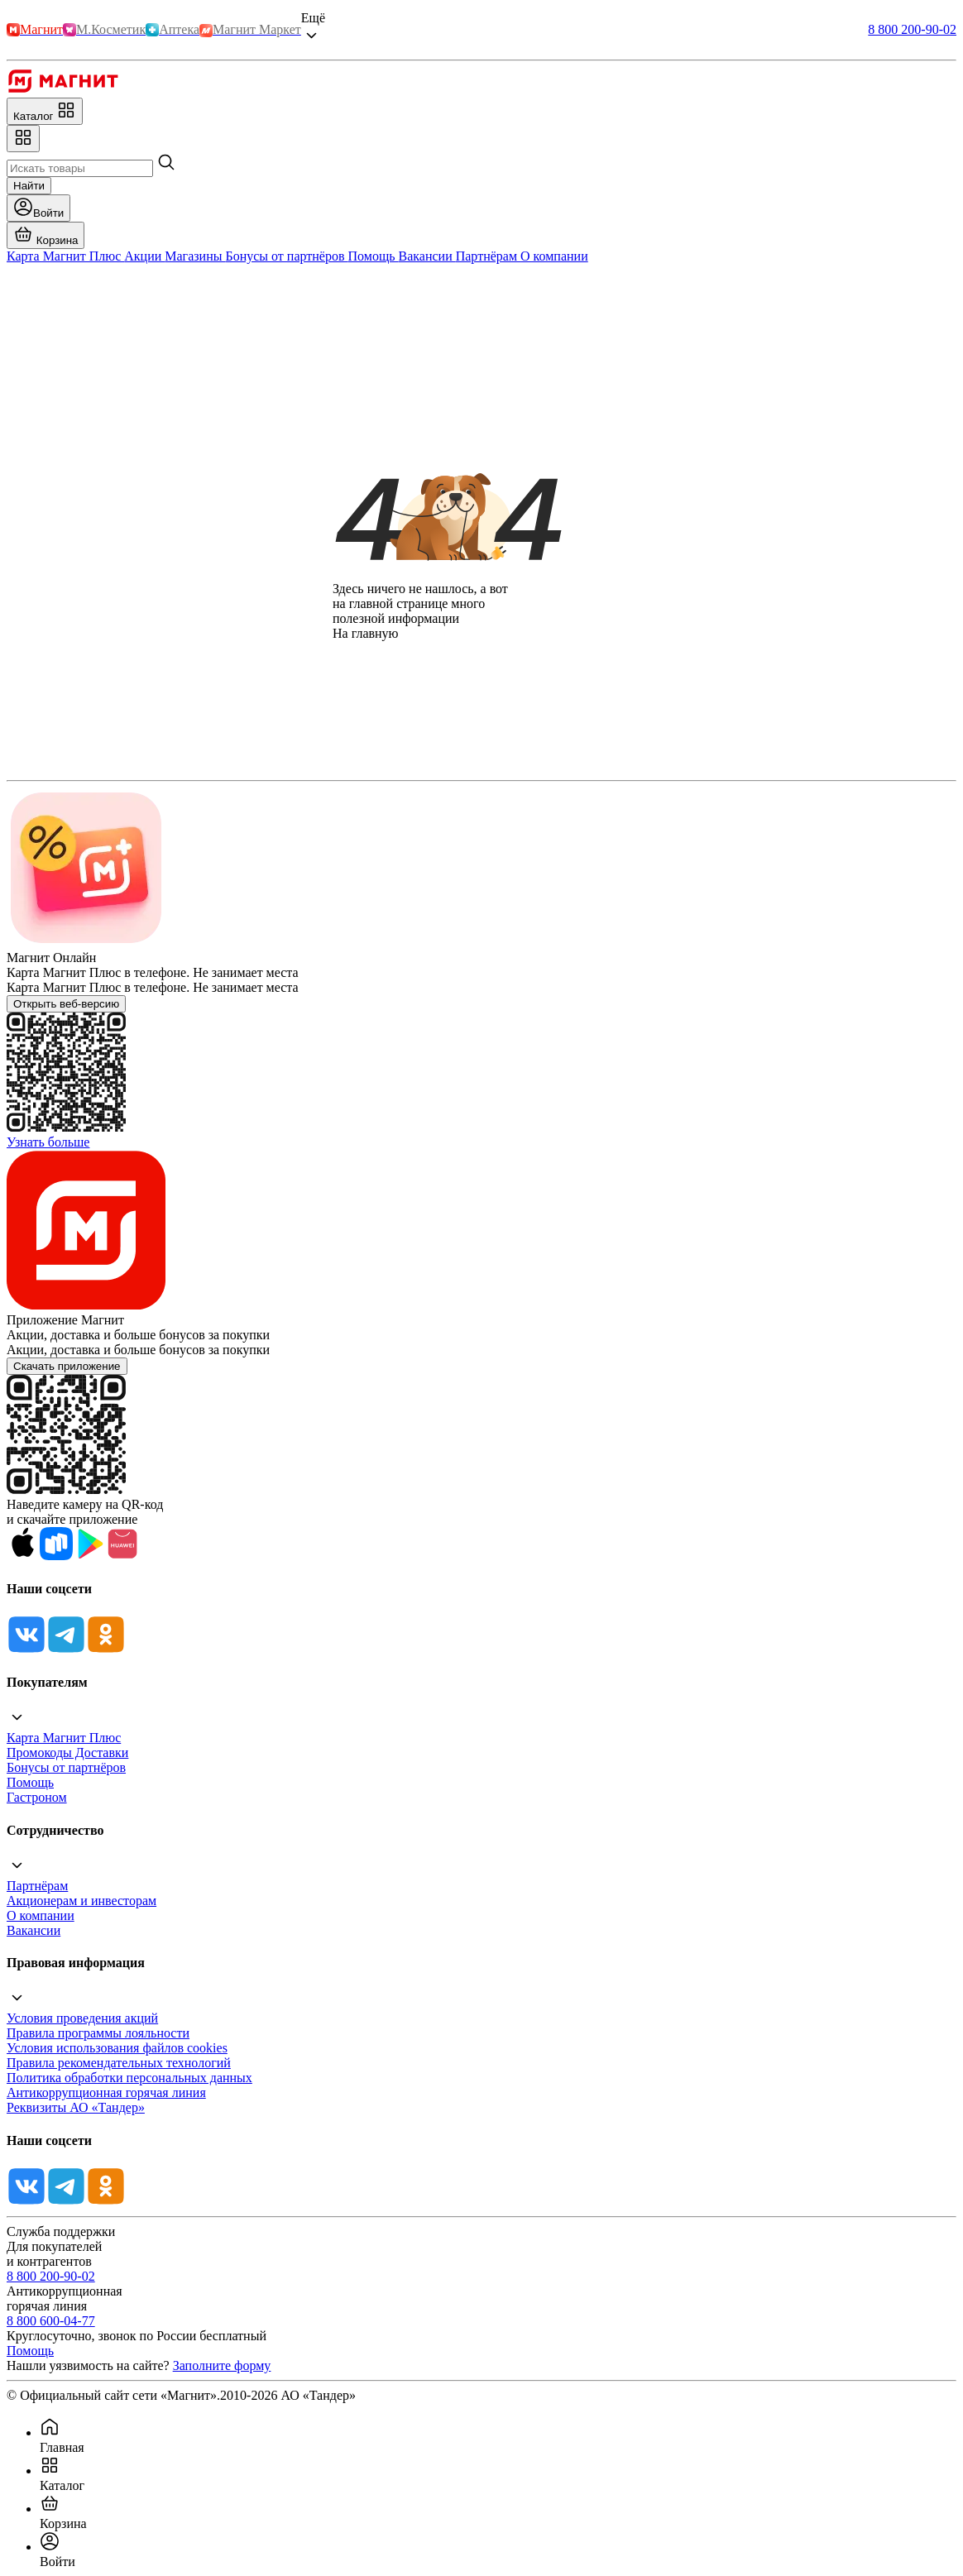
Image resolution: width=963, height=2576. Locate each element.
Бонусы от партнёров (66, 1767)
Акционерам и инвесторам (81, 1901)
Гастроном (37, 1797)
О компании (40, 1915)
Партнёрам (37, 1886)
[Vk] (26, 1650)
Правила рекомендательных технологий (119, 2063)
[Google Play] (89, 1556)
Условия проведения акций (82, 2018)
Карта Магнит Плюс (64, 1738)
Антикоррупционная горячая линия (106, 2092)
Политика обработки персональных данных (129, 2078)
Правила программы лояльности (98, 2033)
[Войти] (38, 208)
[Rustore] (56, 1556)
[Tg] (66, 1650)
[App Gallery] (122, 1556)
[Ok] (106, 1650)
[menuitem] (498, 2435)
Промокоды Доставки (67, 1752)
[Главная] (62, 90)
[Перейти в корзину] (45, 235)
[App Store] (23, 1556)
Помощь (30, 1782)
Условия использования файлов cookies (117, 2048)
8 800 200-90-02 (912, 29)
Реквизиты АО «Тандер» (76, 2107)
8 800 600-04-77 (51, 2321)
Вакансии (33, 1930)
